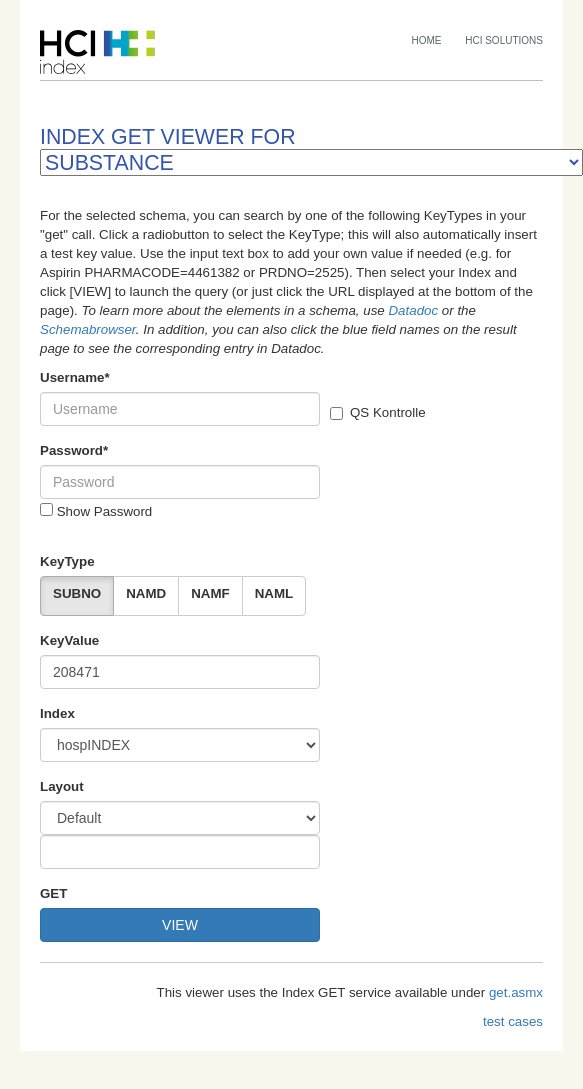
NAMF (210, 593)
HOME (427, 40)
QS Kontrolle (378, 412)
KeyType (67, 561)
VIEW (180, 925)
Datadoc (413, 310)
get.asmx (516, 992)
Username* (75, 377)
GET (53, 893)
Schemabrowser (88, 329)
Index (57, 713)
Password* (74, 450)
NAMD (146, 593)
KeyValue (69, 640)
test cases (513, 1021)
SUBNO (77, 593)
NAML (274, 593)
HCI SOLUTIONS (504, 40)
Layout (62, 786)
